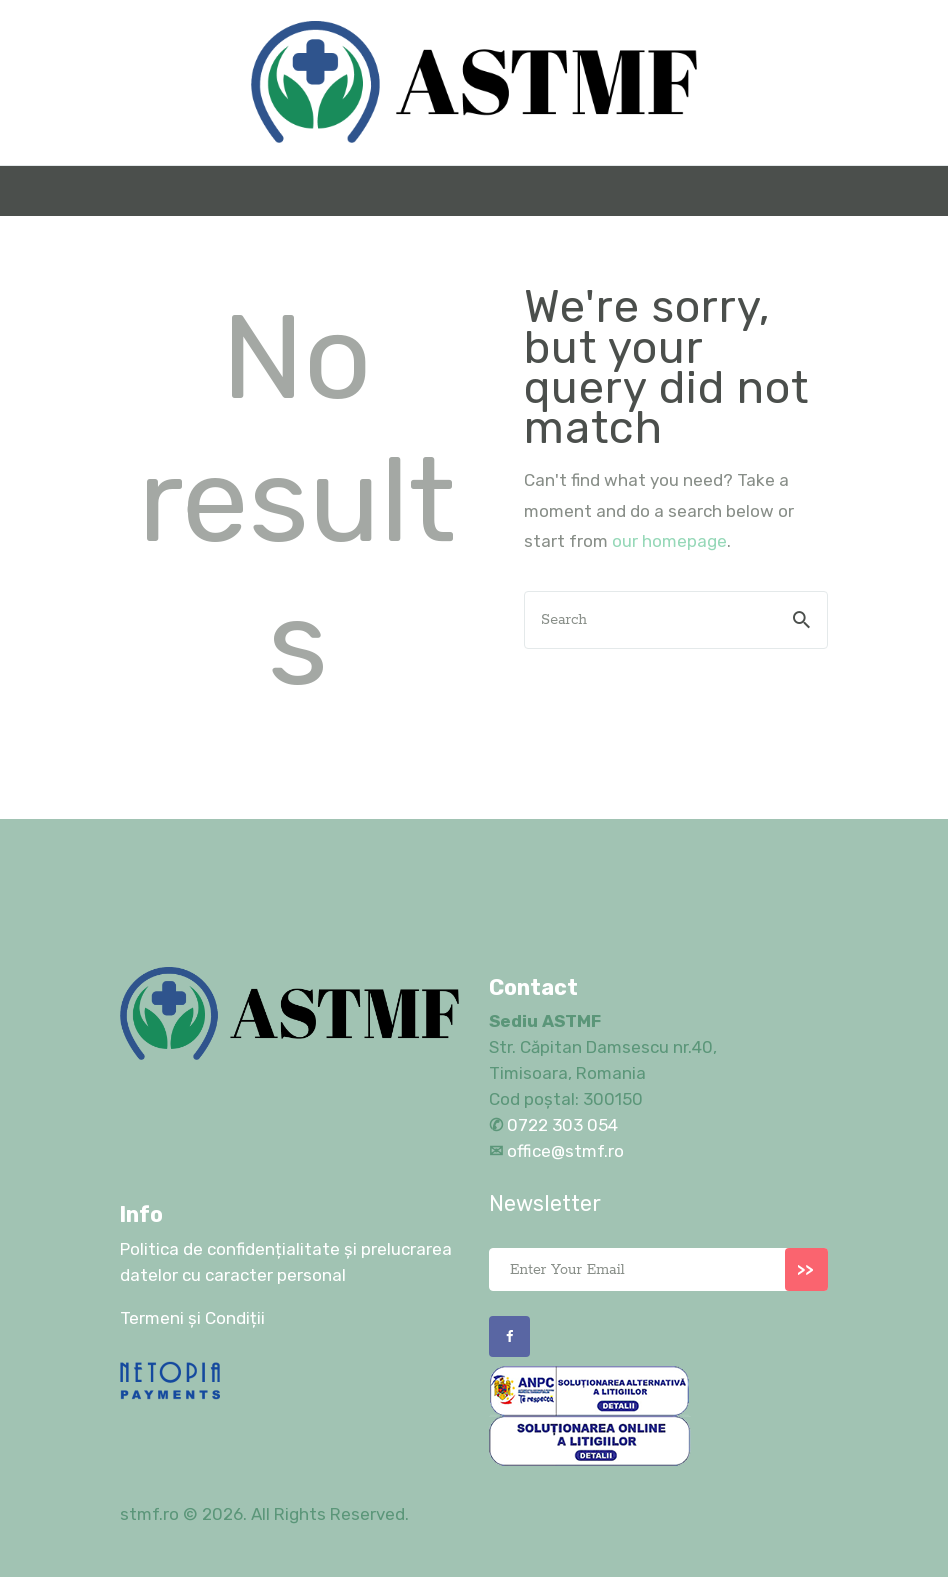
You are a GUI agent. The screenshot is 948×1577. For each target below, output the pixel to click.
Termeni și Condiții (192, 1318)
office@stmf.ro (565, 1151)
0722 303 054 (560, 1125)
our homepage (669, 541)
